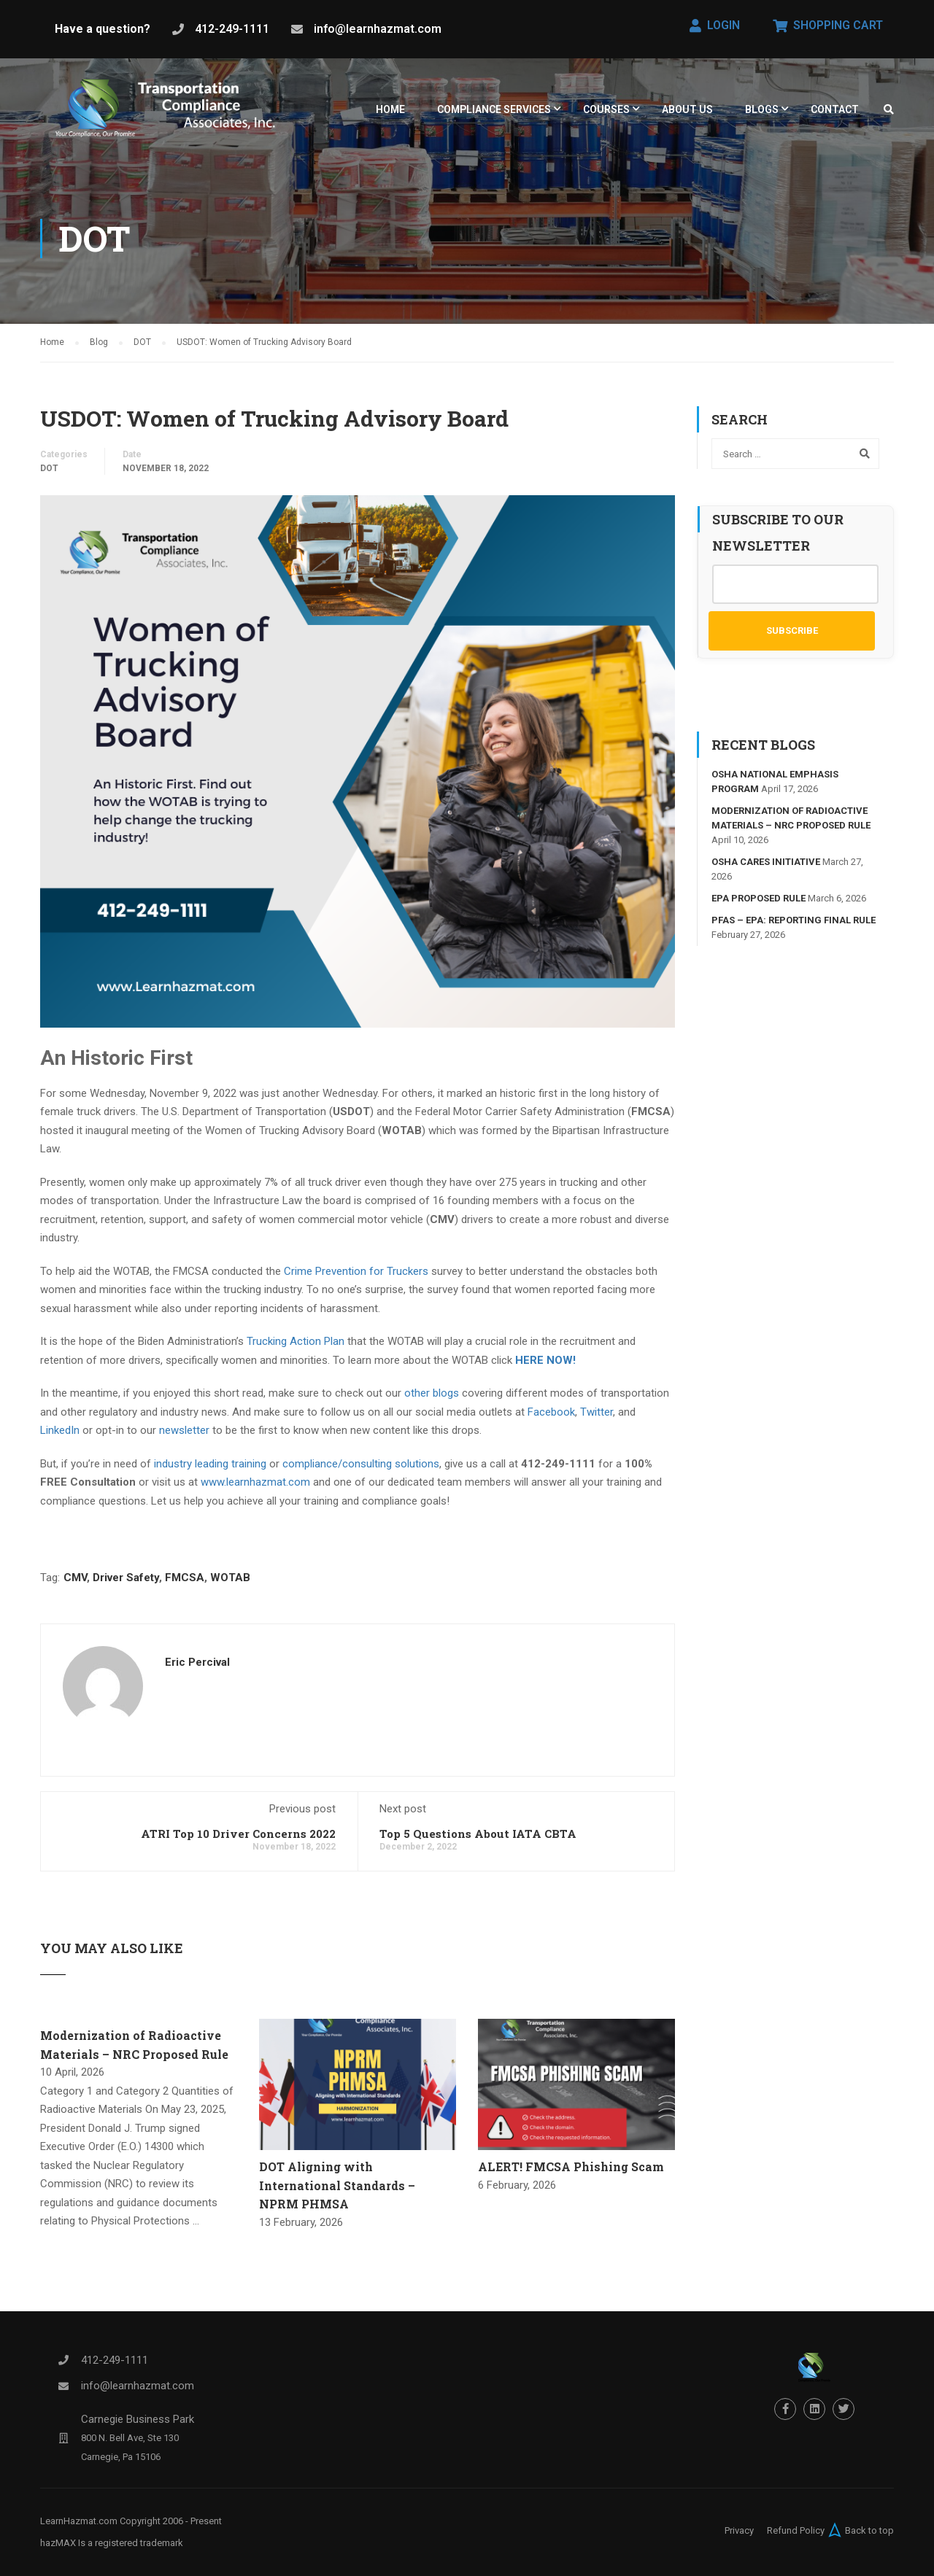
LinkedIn (60, 1436)
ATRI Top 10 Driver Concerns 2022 (238, 1840)
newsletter (184, 1436)
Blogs (762, 109)
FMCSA (184, 1584)
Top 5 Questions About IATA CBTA (477, 1840)
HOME (390, 109)
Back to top (859, 2530)
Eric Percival (197, 1668)
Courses (606, 109)
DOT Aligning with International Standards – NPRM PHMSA (337, 2191)
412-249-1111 (232, 29)
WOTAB (230, 1584)
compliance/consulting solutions (360, 1469)
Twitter (596, 1417)
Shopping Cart (828, 25)
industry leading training (210, 1469)
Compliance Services (494, 109)
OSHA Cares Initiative (765, 868)
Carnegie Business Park (137, 2419)
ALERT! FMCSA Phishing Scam (571, 2173)
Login (715, 25)
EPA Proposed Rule (758, 904)
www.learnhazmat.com (255, 1488)
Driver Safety (126, 1584)
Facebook (551, 1417)
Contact (835, 109)
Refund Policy (796, 2530)
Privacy (739, 2530)
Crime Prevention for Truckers (356, 1277)
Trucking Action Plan (295, 1347)
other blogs (431, 1399)
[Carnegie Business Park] (63, 2438)
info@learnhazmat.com (377, 29)
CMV (75, 1584)
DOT (49, 474)
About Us (687, 109)
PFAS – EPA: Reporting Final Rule (793, 926)
